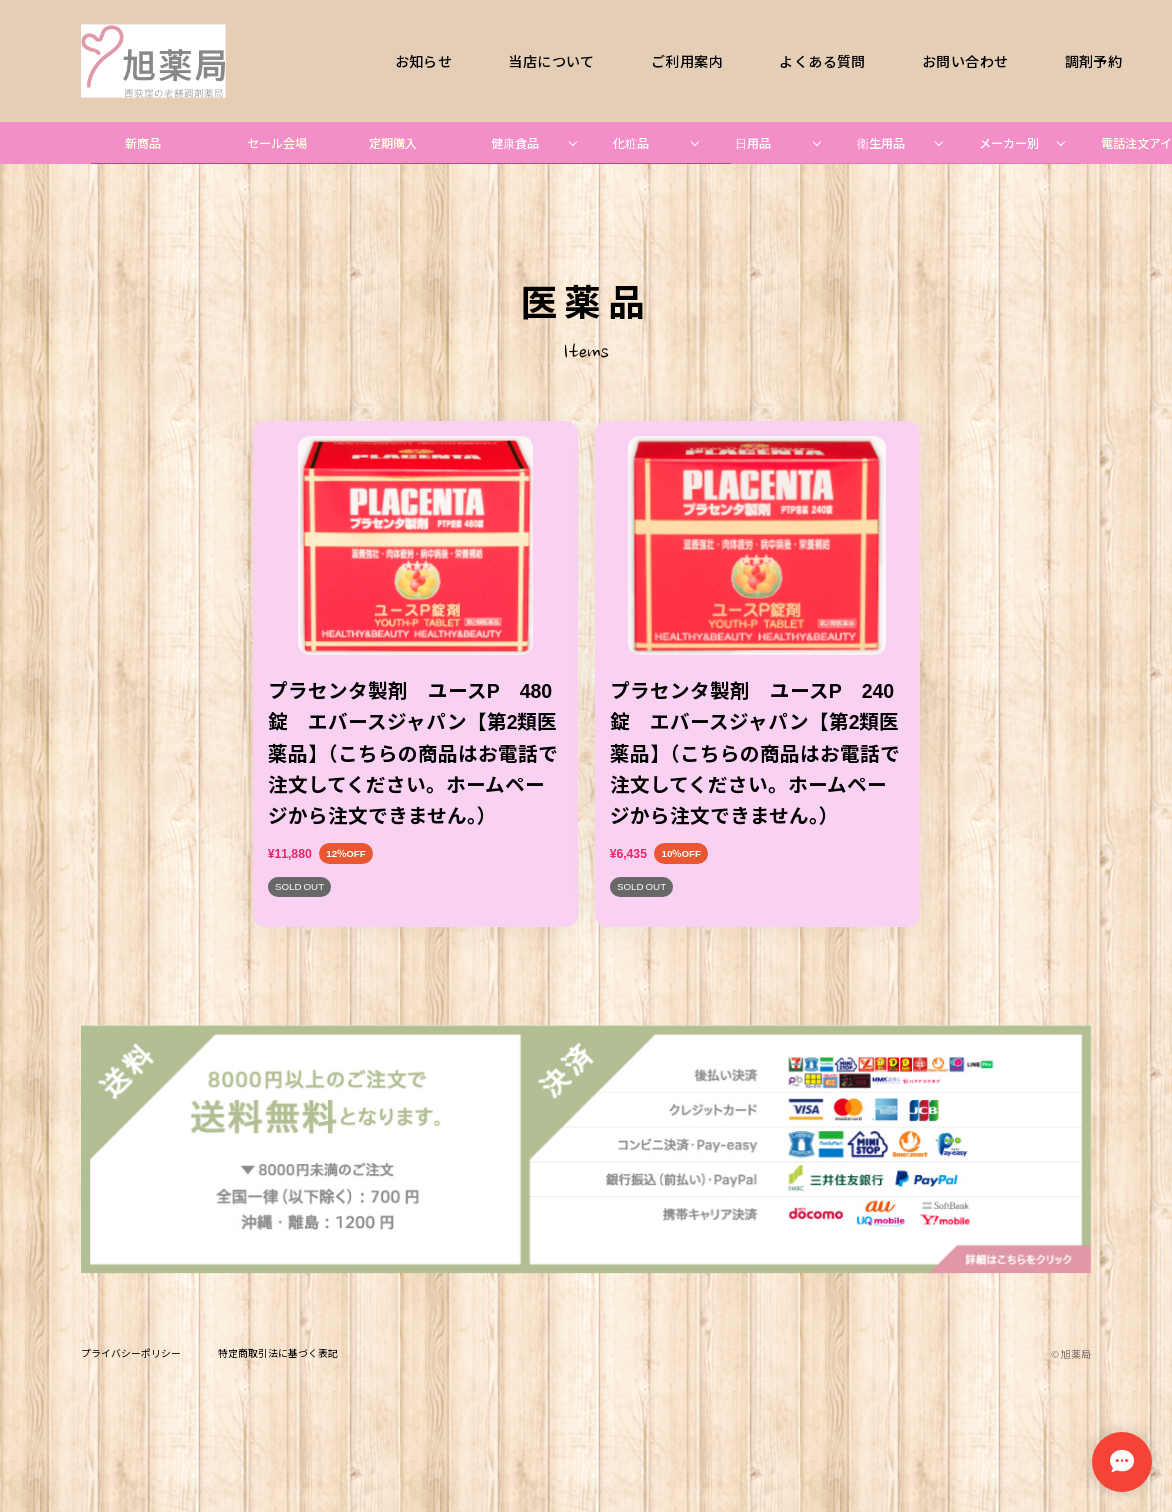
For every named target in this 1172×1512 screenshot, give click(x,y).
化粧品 (631, 143)
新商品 (143, 143)
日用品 (753, 143)
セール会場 (277, 143)
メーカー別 (1009, 143)
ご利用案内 (687, 61)
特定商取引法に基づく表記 (278, 1354)
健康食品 (515, 143)
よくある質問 (823, 61)
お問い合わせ (965, 61)
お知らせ (424, 61)
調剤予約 (1094, 61)
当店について (552, 61)
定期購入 (393, 143)
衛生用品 (881, 143)
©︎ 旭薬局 (1071, 1354)
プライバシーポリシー (131, 1354)
